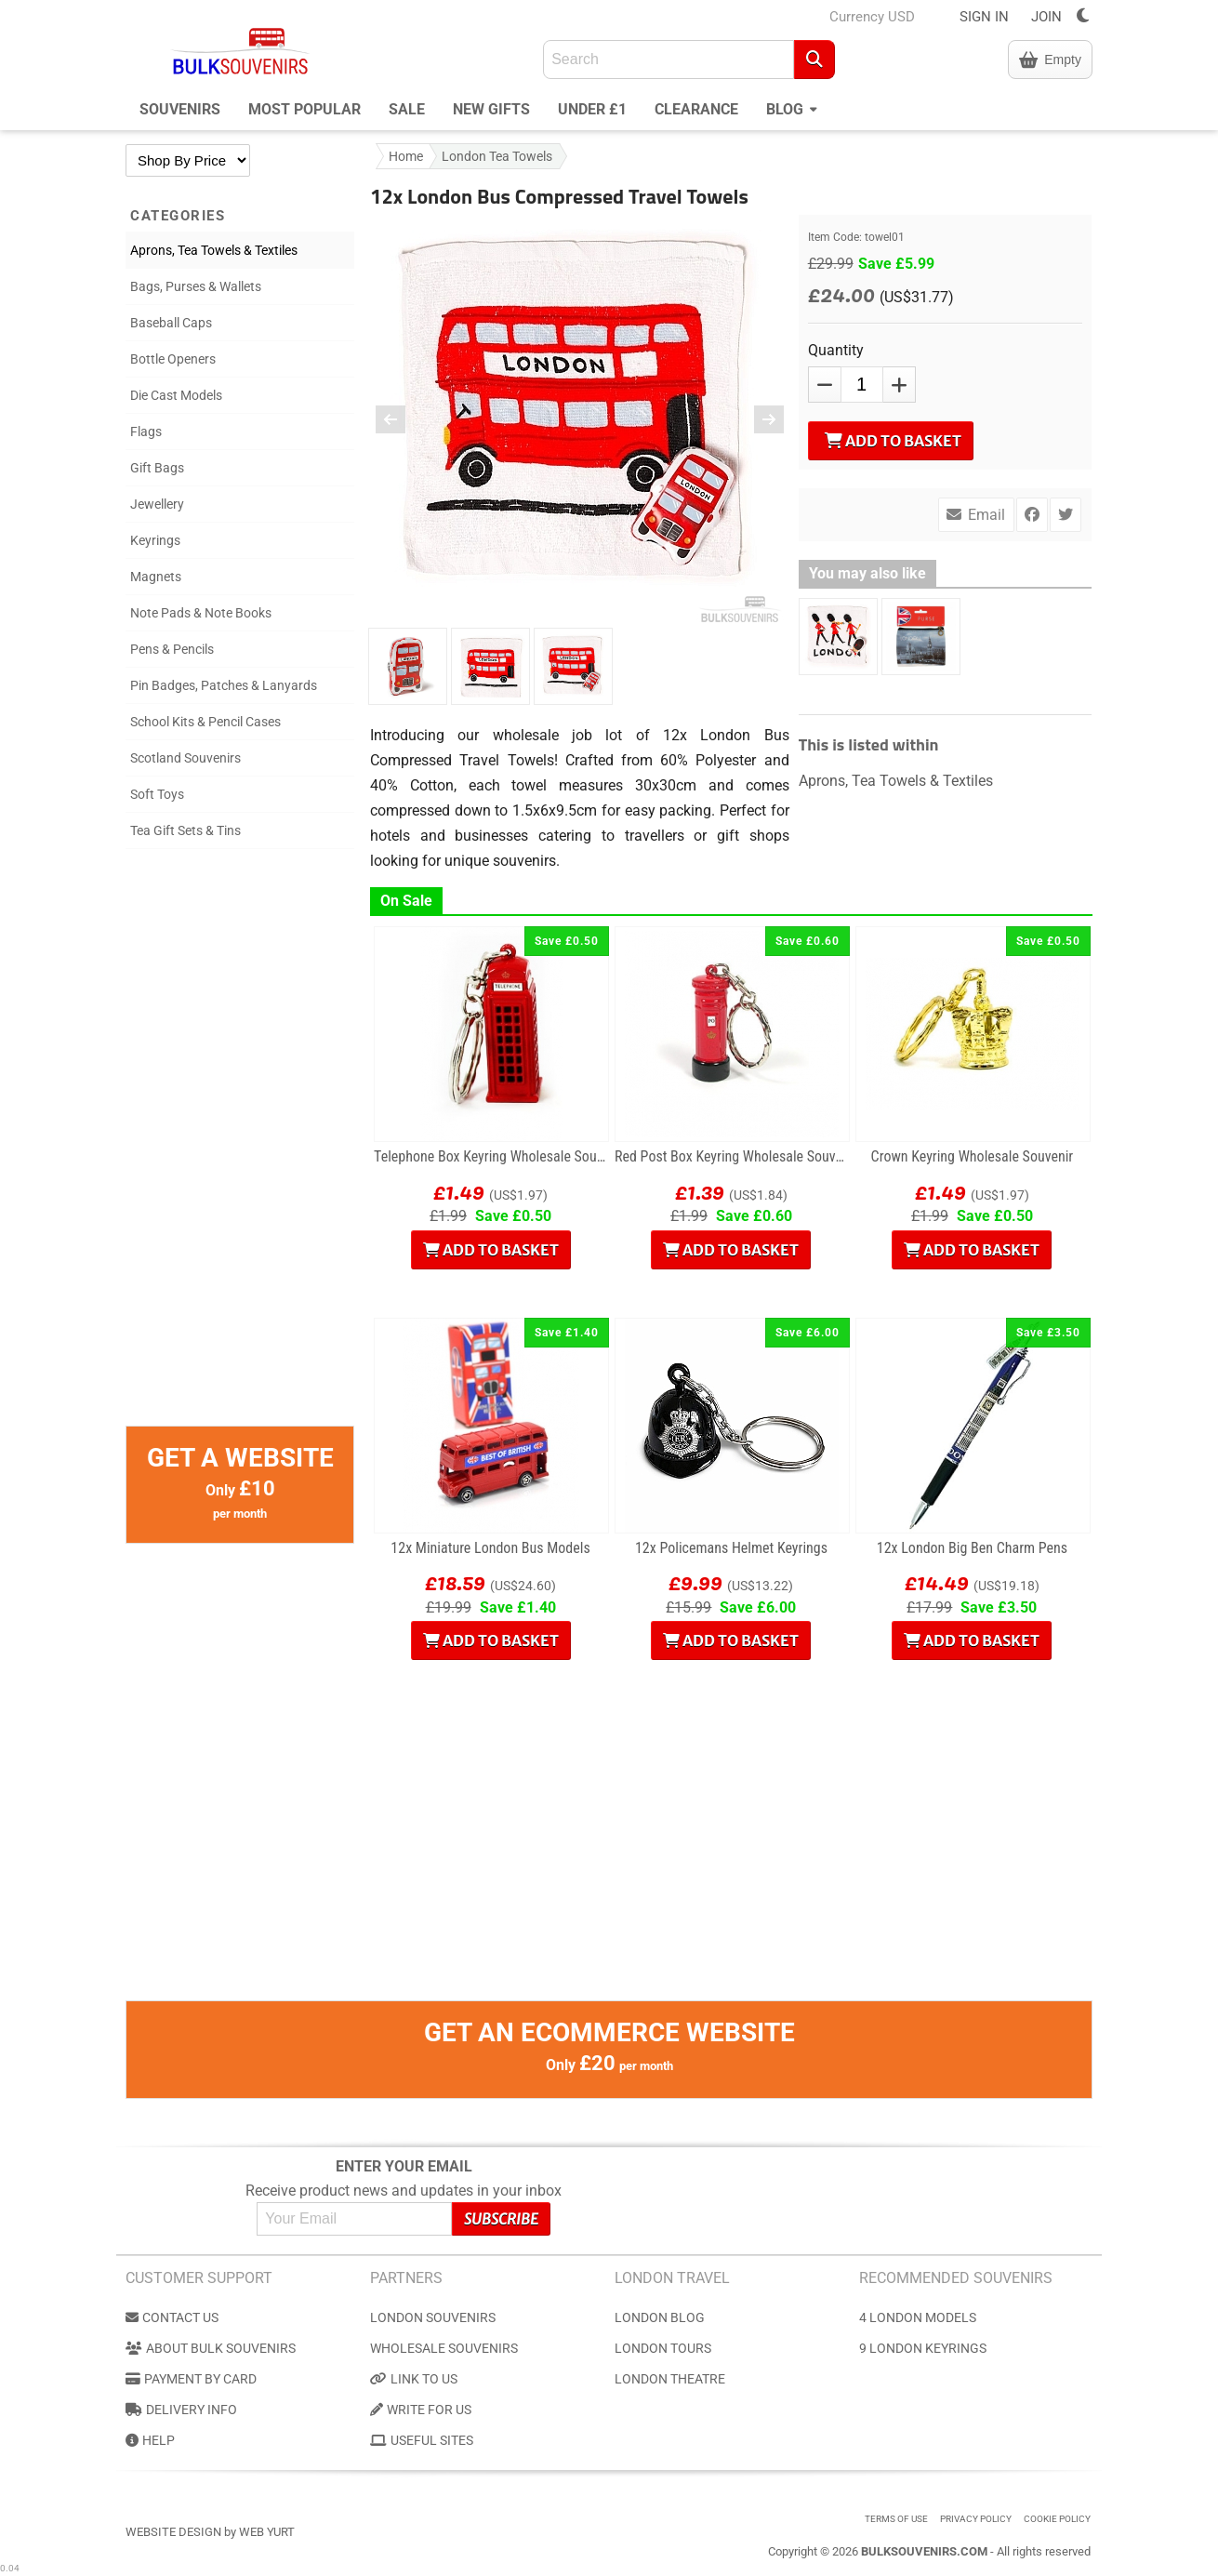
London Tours (663, 2348)
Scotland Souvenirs (185, 757)
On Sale (406, 901)
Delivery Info (181, 2409)
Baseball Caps (171, 322)
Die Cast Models (176, 395)
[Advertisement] (240, 1147)
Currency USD (872, 16)
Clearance (696, 109)
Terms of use (896, 2519)
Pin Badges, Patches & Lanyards (223, 685)
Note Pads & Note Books (200, 612)
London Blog (660, 2317)
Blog (791, 107)
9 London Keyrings (922, 2348)
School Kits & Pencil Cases (205, 721)
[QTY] (862, 384)
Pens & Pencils (172, 649)
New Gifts (491, 109)
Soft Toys (157, 794)
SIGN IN (984, 16)
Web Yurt (267, 2532)
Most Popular (304, 109)
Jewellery (157, 504)
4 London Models (917, 2317)
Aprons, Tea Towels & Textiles (214, 250)
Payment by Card (191, 2378)
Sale (407, 109)
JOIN (1046, 16)
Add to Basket (893, 441)
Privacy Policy (976, 2519)
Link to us (413, 2378)
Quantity (836, 350)
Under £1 (592, 109)
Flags (146, 431)
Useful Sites (421, 2440)
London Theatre (670, 2378)
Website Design (173, 2532)
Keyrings (155, 540)
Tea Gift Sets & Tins (185, 830)
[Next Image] (756, 419)
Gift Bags (157, 467)
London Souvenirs (433, 2317)
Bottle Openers (173, 359)
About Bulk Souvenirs (211, 2348)
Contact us (172, 2317)
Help (150, 2440)
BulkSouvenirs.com (924, 2551)
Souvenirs (179, 109)
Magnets (155, 576)
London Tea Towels (497, 156)
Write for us (420, 2409)
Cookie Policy (1057, 2519)
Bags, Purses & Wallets (195, 286)
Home (406, 156)
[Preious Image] (402, 419)
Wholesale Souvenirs (444, 2348)
